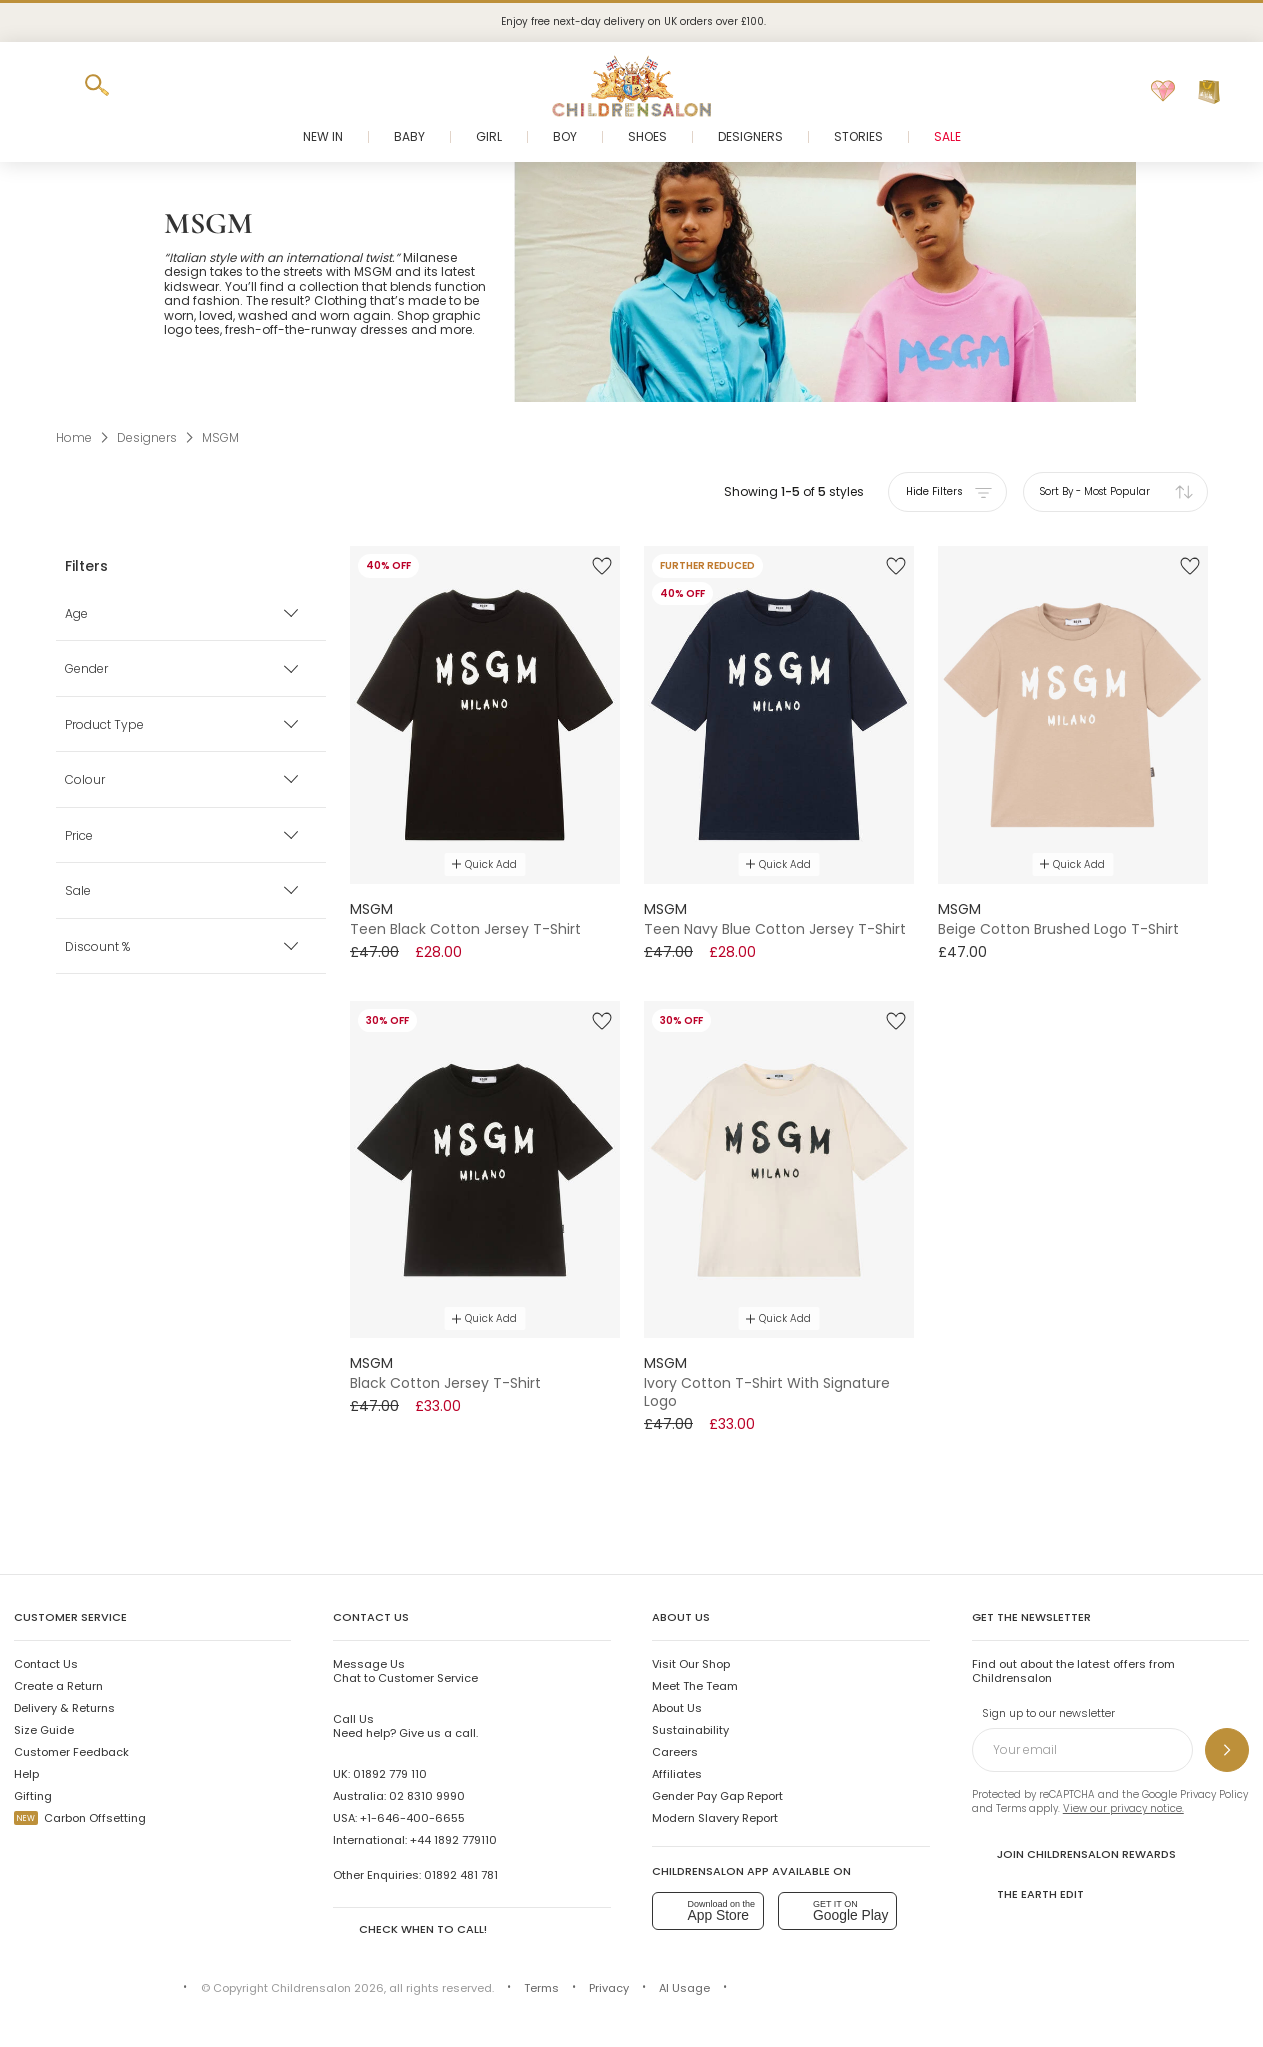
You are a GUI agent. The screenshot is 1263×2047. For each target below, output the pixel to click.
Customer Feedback (71, 1752)
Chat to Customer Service (405, 1671)
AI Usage (684, 1988)
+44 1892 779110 (453, 1840)
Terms (1011, 1808)
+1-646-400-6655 (412, 1818)
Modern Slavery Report (715, 1818)
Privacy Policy (1214, 1794)
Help (26, 1774)
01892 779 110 (390, 1774)
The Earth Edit (1028, 1893)
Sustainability (690, 1730)
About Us (677, 1708)
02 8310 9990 (427, 1796)
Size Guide (44, 1730)
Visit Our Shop (691, 1664)
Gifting (33, 1796)
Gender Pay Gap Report (717, 1796)
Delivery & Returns (64, 1708)
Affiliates (677, 1774)
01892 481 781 (461, 1875)
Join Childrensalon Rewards (1074, 1854)
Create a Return (58, 1686)
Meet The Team (695, 1686)
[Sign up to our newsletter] (1227, 1750)
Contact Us (46, 1664)
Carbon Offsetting (80, 1818)
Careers (675, 1752)
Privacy (609, 1988)
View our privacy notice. (1123, 1808)
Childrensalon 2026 (327, 1988)
